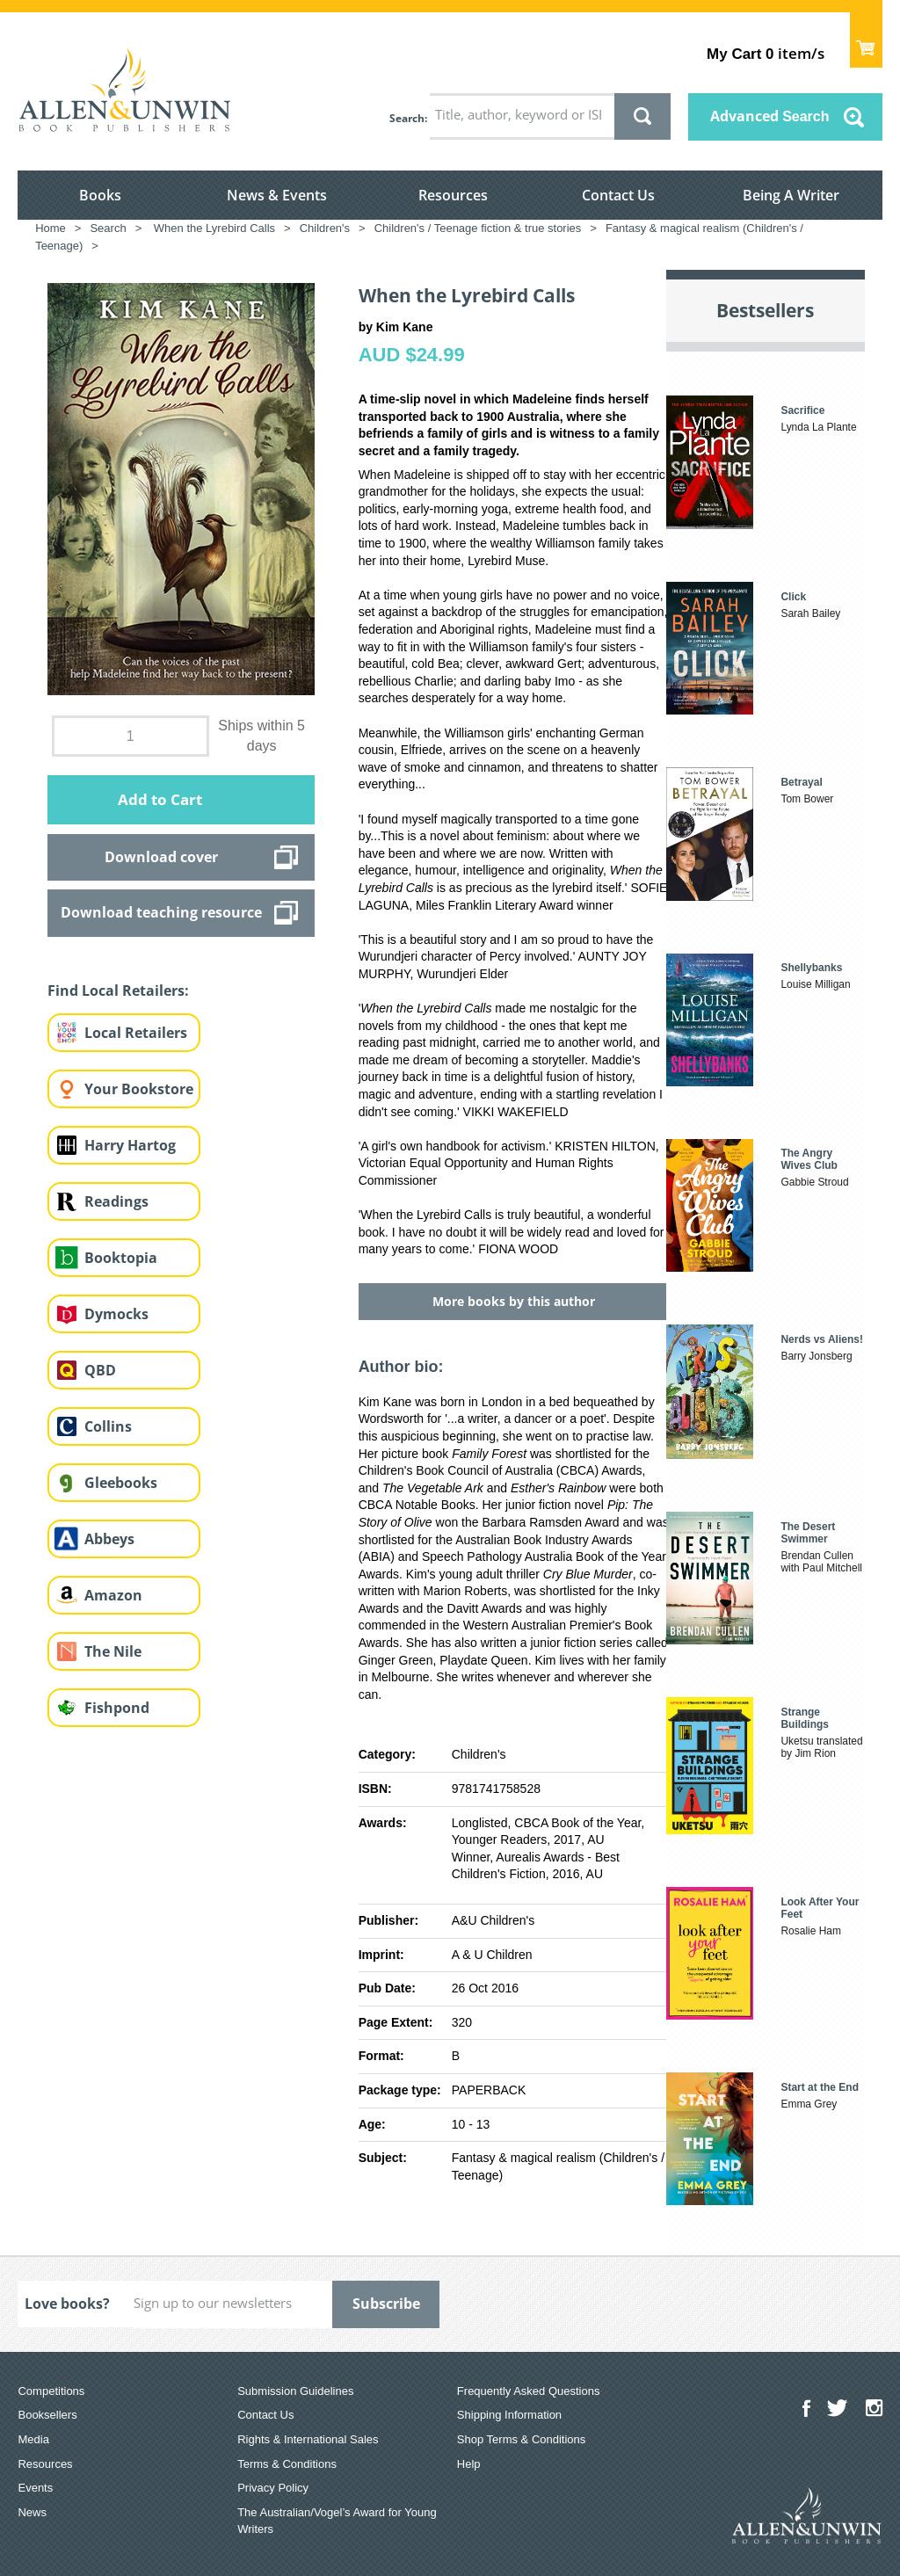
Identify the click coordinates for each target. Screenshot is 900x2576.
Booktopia (120, 1257)
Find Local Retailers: (118, 990)
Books (100, 195)
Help (469, 2464)
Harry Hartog (130, 1145)
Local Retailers (135, 1032)
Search (407, 118)
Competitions (51, 2391)
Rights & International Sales (307, 2439)
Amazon (113, 1595)
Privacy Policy (272, 2487)
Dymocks (116, 1314)
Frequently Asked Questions (528, 2391)
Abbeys (109, 1539)
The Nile (113, 1651)
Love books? (67, 2303)
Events (35, 2487)
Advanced (770, 116)
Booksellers (47, 2414)
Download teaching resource (161, 912)
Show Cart (866, 40)
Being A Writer (791, 195)
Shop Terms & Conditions (521, 2439)
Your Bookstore (138, 1089)
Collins (108, 1426)
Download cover (161, 857)
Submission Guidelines (295, 2391)
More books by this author (513, 1301)
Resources (453, 195)
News (32, 2512)
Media (33, 2439)
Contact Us (618, 195)
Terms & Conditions (287, 2464)
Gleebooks (120, 1482)
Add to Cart (160, 799)
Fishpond (116, 1707)
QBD (100, 1370)
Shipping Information (509, 2414)
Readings (116, 1201)
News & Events (277, 195)
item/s (765, 53)
